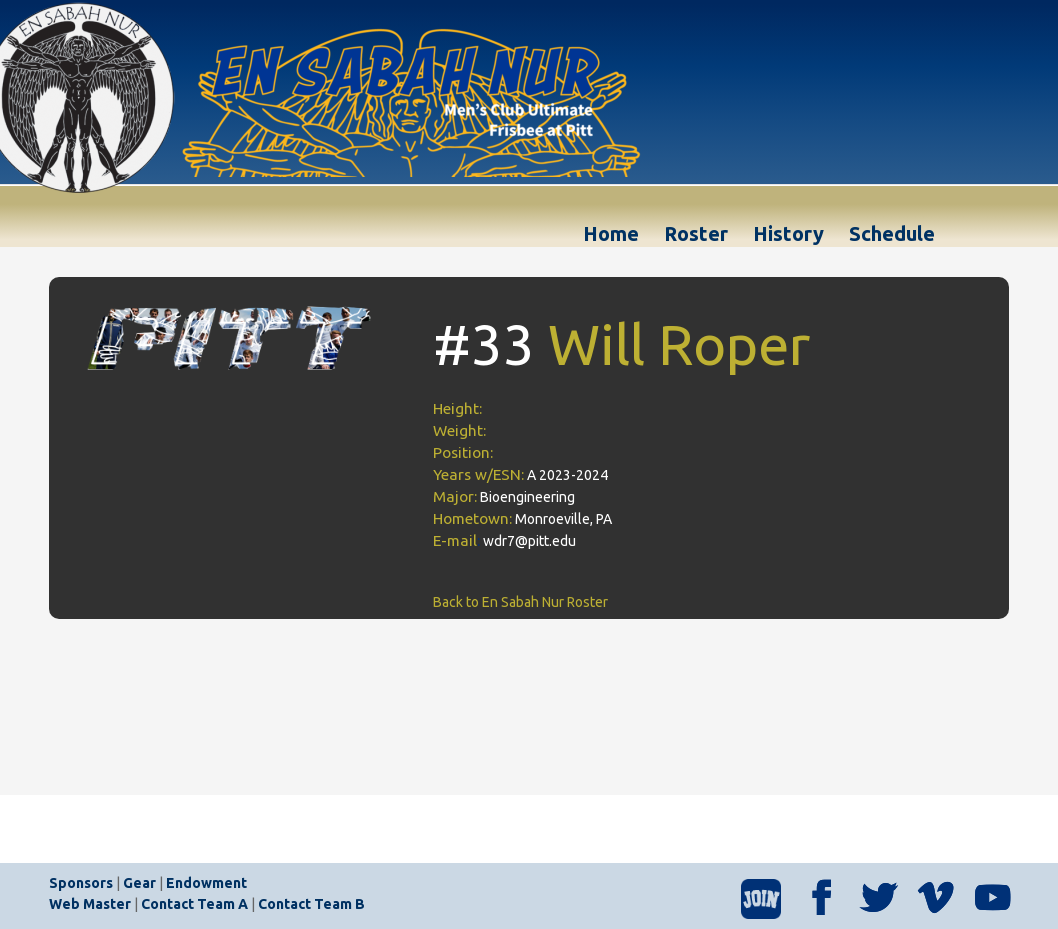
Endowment (206, 883)
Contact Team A (194, 904)
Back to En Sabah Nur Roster (520, 602)
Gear (139, 883)
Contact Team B (311, 904)
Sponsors (81, 883)
